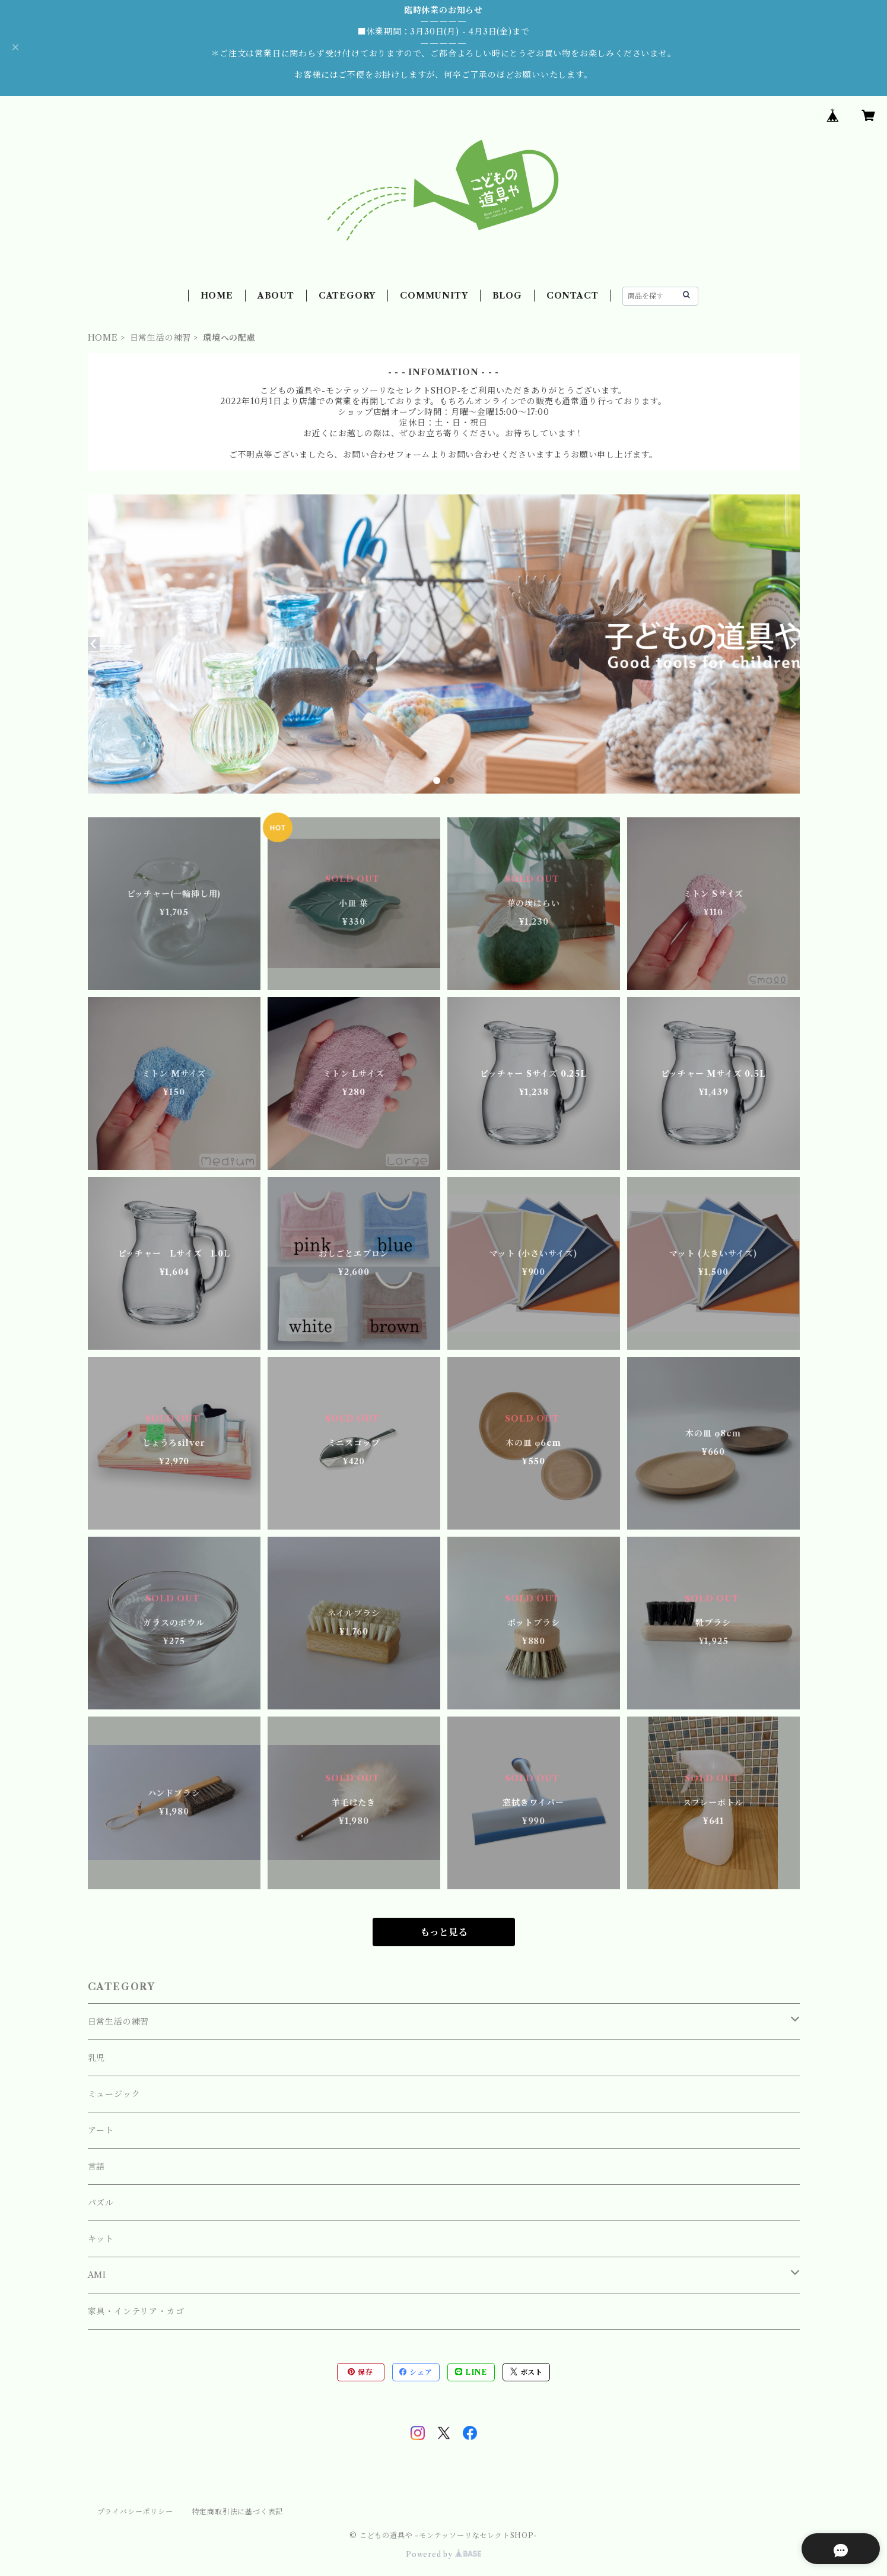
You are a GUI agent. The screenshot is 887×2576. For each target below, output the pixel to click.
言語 (97, 2166)
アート (101, 2130)
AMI (97, 2275)
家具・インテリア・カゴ (136, 2311)
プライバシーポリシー (135, 2511)
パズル (101, 2202)
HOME (217, 295)
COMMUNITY (434, 295)
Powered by (443, 2554)
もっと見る (444, 1932)
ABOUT (275, 295)
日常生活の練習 (161, 337)
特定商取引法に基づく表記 (238, 2511)
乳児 (97, 2057)
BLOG (507, 295)
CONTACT (572, 295)
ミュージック (114, 2094)
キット (101, 2239)
